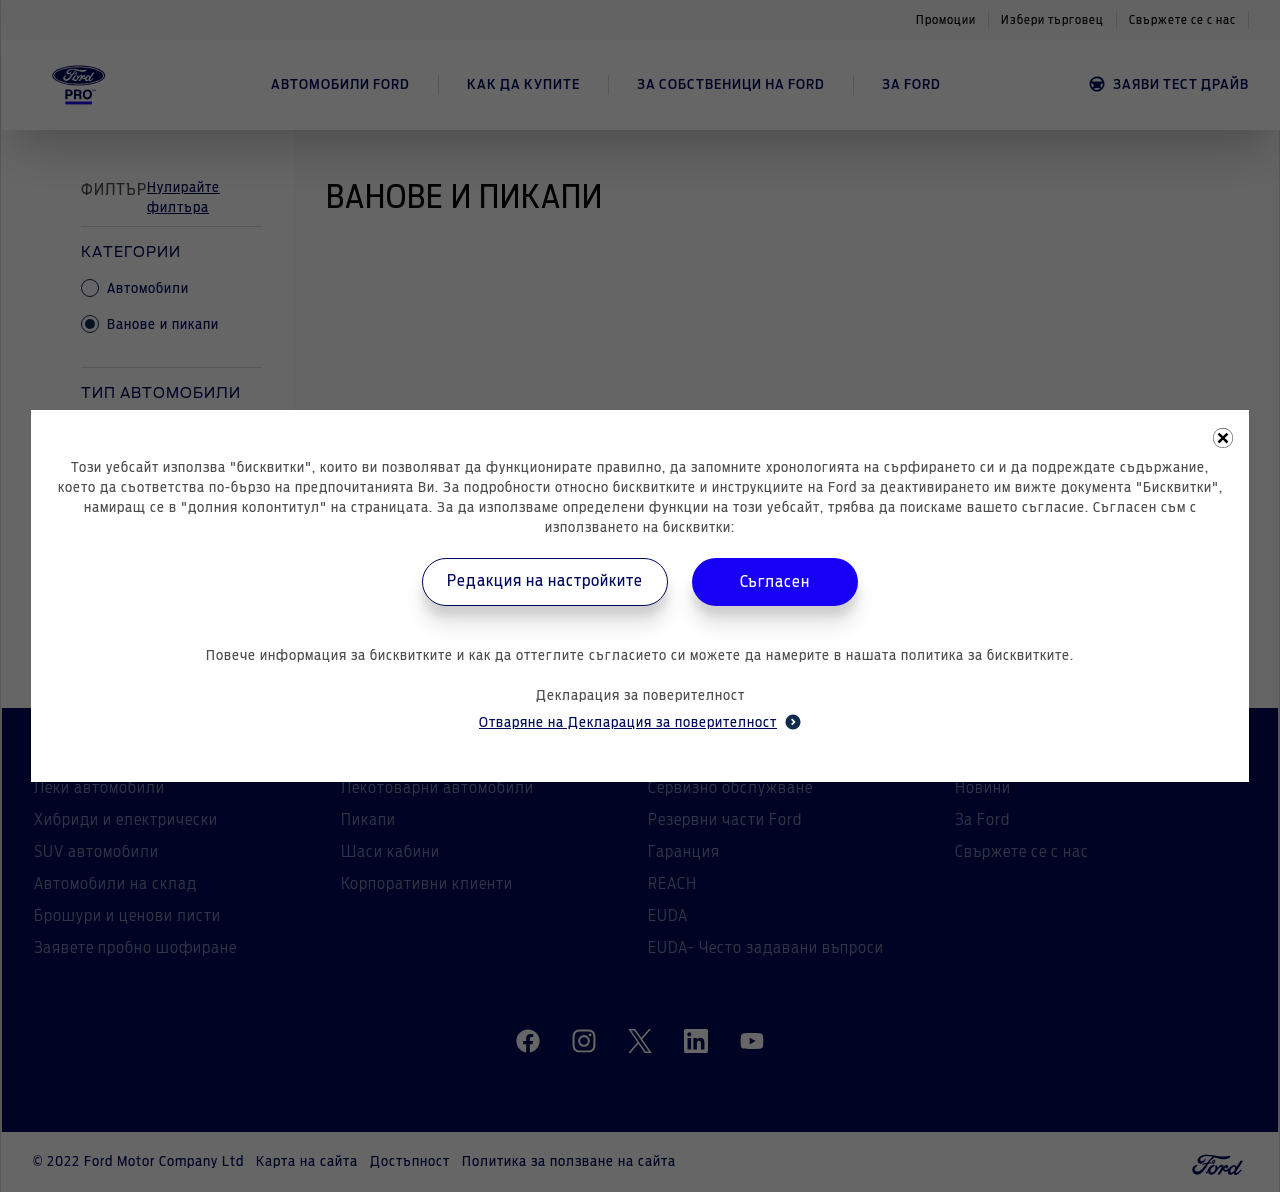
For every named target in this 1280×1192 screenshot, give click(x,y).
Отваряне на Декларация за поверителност (640, 722)
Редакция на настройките (545, 581)
